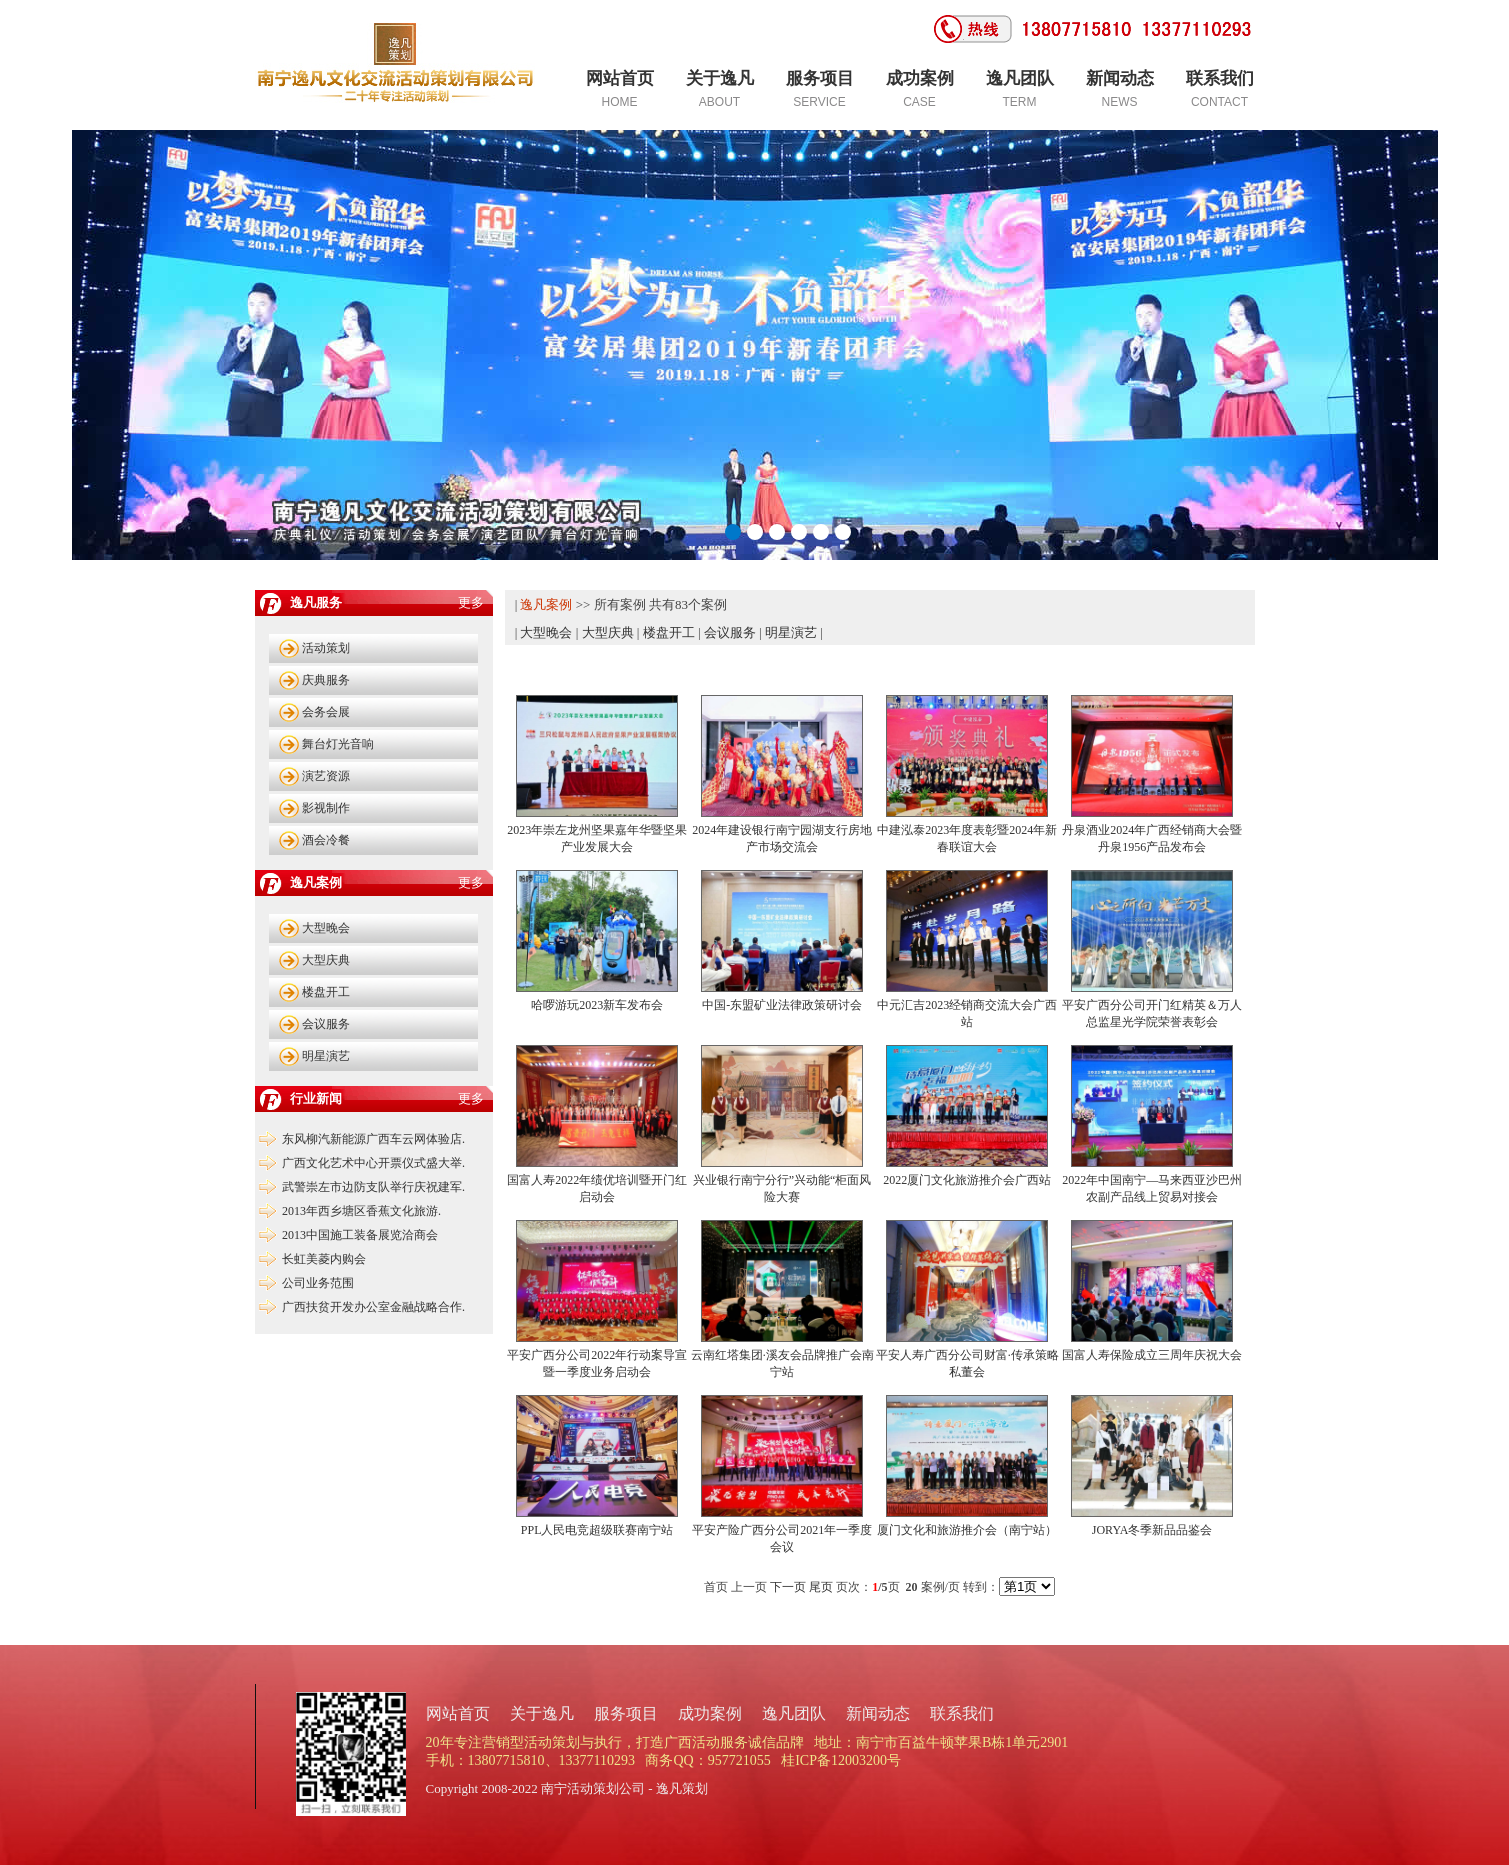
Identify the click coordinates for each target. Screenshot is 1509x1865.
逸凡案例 (546, 604)
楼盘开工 (326, 992)
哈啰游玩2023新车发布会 (597, 1005)
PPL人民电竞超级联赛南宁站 (597, 1530)
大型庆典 (326, 960)
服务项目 (626, 1713)
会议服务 (326, 1024)
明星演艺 (326, 1056)
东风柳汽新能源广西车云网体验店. (373, 1139)
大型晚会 (326, 928)
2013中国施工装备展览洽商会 (360, 1235)
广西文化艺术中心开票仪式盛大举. (373, 1163)
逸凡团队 (794, 1713)
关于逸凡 (542, 1713)
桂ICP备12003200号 (841, 1760)
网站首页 (458, 1713)
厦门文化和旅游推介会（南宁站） (967, 1530)
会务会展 (326, 712)
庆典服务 (326, 680)
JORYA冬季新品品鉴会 (1152, 1530)
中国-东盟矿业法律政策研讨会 (782, 1005)
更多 (471, 602)
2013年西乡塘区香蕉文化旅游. (361, 1211)
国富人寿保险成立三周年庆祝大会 (1152, 1355)
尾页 (821, 1587)
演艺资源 (326, 776)
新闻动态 (878, 1713)
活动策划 (326, 648)
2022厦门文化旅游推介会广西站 (967, 1180)
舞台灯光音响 (338, 744)
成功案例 (710, 1713)
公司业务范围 (318, 1283)
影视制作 (326, 808)
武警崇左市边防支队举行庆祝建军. (373, 1187)
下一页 (788, 1587)
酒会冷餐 (326, 840)
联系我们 (962, 1713)
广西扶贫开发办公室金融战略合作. (373, 1307)
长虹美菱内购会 (324, 1259)
